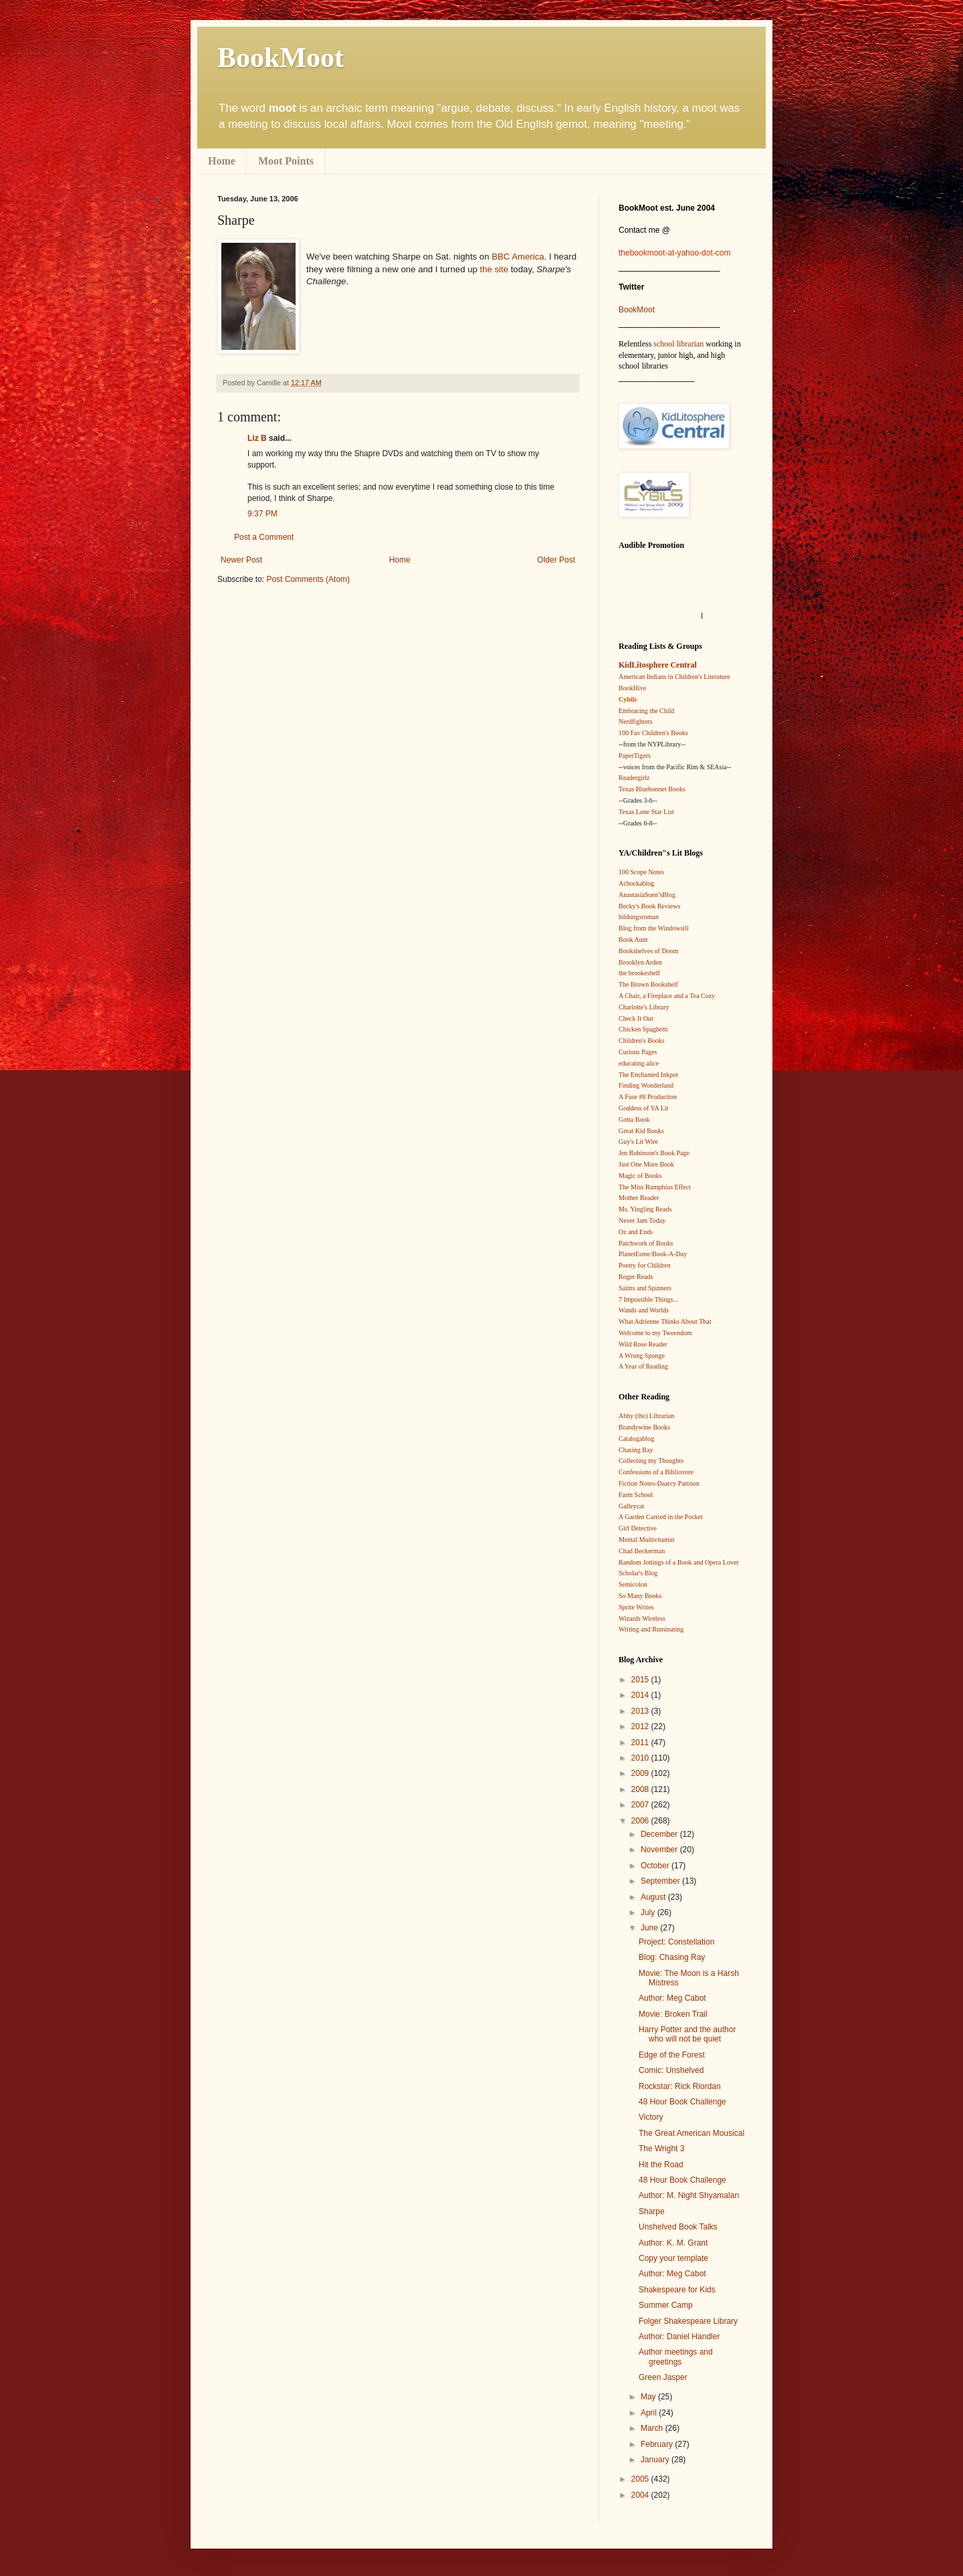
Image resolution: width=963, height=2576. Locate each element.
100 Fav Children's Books (653, 732)
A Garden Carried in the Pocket (661, 1516)
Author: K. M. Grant (673, 2243)
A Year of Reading (643, 1366)
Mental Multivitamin (647, 1539)
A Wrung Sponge (642, 1355)
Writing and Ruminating (651, 1629)
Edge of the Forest (672, 2055)
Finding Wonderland (646, 1085)
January (656, 2459)
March (653, 2428)
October (656, 1865)
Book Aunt (633, 939)
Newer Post (241, 560)
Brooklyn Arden (640, 962)
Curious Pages (638, 1052)
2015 (641, 1679)
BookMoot (637, 309)
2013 (641, 1711)
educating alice (639, 1063)
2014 (641, 1695)
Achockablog (636, 883)
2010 (641, 1758)
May (649, 2396)
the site (494, 269)
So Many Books (640, 1595)
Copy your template (673, 2258)
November (660, 1849)
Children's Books (642, 1040)
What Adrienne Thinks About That (665, 1321)
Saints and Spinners (645, 1288)
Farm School (636, 1494)
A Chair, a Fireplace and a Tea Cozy (667, 995)
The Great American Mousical (691, 2133)
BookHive (632, 688)
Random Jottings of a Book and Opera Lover (679, 1562)
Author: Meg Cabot (672, 1998)
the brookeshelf (639, 973)
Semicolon (633, 1584)
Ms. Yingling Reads (645, 1209)
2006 (641, 1820)
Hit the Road (661, 2164)
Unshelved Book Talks (678, 2227)
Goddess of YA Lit (643, 1108)
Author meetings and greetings (676, 2356)
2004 (641, 2495)
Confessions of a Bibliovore (656, 1472)
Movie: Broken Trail (673, 2014)
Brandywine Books (644, 1427)
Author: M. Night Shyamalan (689, 2195)
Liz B (257, 438)
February (658, 2444)
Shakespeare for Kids (677, 2289)
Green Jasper (663, 2377)
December (660, 1834)
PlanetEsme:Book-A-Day (653, 1254)
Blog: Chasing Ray (672, 1957)
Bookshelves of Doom (648, 951)
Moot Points (286, 161)
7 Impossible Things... (648, 1299)
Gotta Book (634, 1119)
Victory (651, 2117)
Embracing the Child (646, 710)
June (650, 1928)
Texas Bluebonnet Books (652, 789)
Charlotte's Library (644, 1007)
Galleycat (631, 1506)
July (649, 1912)
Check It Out (636, 1018)
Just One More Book (646, 1164)
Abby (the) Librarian (646, 1415)
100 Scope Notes (641, 872)
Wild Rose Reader (643, 1344)
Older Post (556, 560)
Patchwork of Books (646, 1243)
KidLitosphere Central (658, 665)
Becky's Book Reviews (649, 906)
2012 (641, 1726)
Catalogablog (636, 1438)
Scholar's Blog (638, 1573)
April (650, 2412)
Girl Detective (638, 1528)
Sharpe (652, 2211)
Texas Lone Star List (646, 811)
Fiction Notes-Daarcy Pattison (659, 1483)
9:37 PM (262, 513)
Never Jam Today (642, 1220)
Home (221, 161)
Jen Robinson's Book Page (654, 1153)
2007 (641, 1804)
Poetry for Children (645, 1265)
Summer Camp (666, 2305)
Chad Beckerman (642, 1551)
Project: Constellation (676, 1942)
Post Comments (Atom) (308, 579)
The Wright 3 (661, 2148)
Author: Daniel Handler (679, 2336)
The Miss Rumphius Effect (655, 1187)
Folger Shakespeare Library (688, 2321)
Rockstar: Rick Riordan (680, 2086)
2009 (641, 1773)
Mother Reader (639, 1197)
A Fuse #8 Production (648, 1096)
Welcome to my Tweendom (655, 1332)
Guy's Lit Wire (638, 1141)
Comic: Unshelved (671, 2070)
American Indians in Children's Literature (674, 676)
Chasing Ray (636, 1450)
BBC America (518, 257)
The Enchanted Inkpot (648, 1074)
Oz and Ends (636, 1231)
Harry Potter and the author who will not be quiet (687, 2034)
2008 (641, 1789)
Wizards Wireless (642, 1618)
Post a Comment (264, 537)
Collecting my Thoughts (651, 1460)
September (661, 1881)
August (654, 1897)
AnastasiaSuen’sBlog (647, 894)
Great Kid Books (641, 1130)
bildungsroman (639, 916)
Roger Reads (636, 1276)
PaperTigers (635, 755)
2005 (641, 2479)
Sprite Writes (636, 1607)
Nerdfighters (636, 721)
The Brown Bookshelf (648, 984)
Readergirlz (634, 777)
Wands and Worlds (644, 1310)
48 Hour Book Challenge (682, 2101)
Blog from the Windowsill (654, 928)
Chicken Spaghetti (643, 1029)
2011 (641, 1742)
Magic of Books (640, 1175)
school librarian (678, 344)
